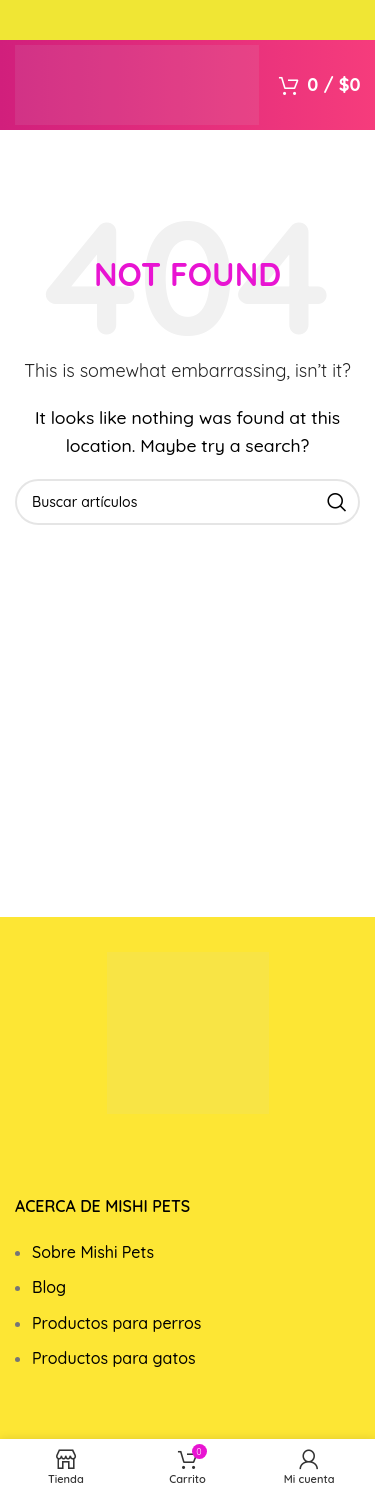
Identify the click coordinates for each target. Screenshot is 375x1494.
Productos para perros (116, 1323)
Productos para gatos (114, 1358)
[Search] (187, 502)
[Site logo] (137, 83)
